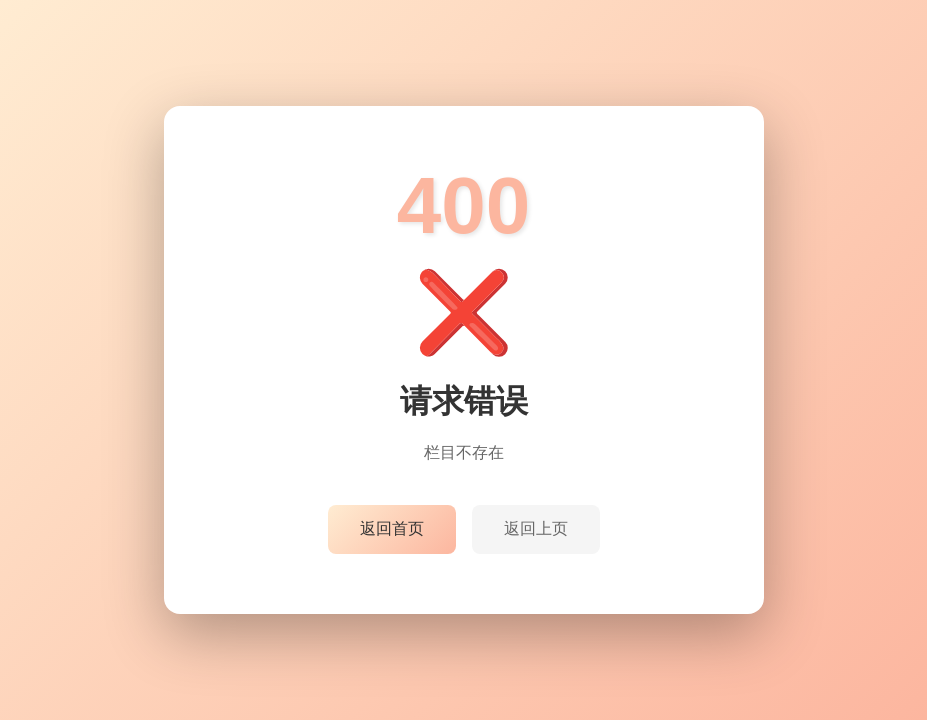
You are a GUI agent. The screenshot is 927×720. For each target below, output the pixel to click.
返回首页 (392, 528)
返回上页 (536, 528)
